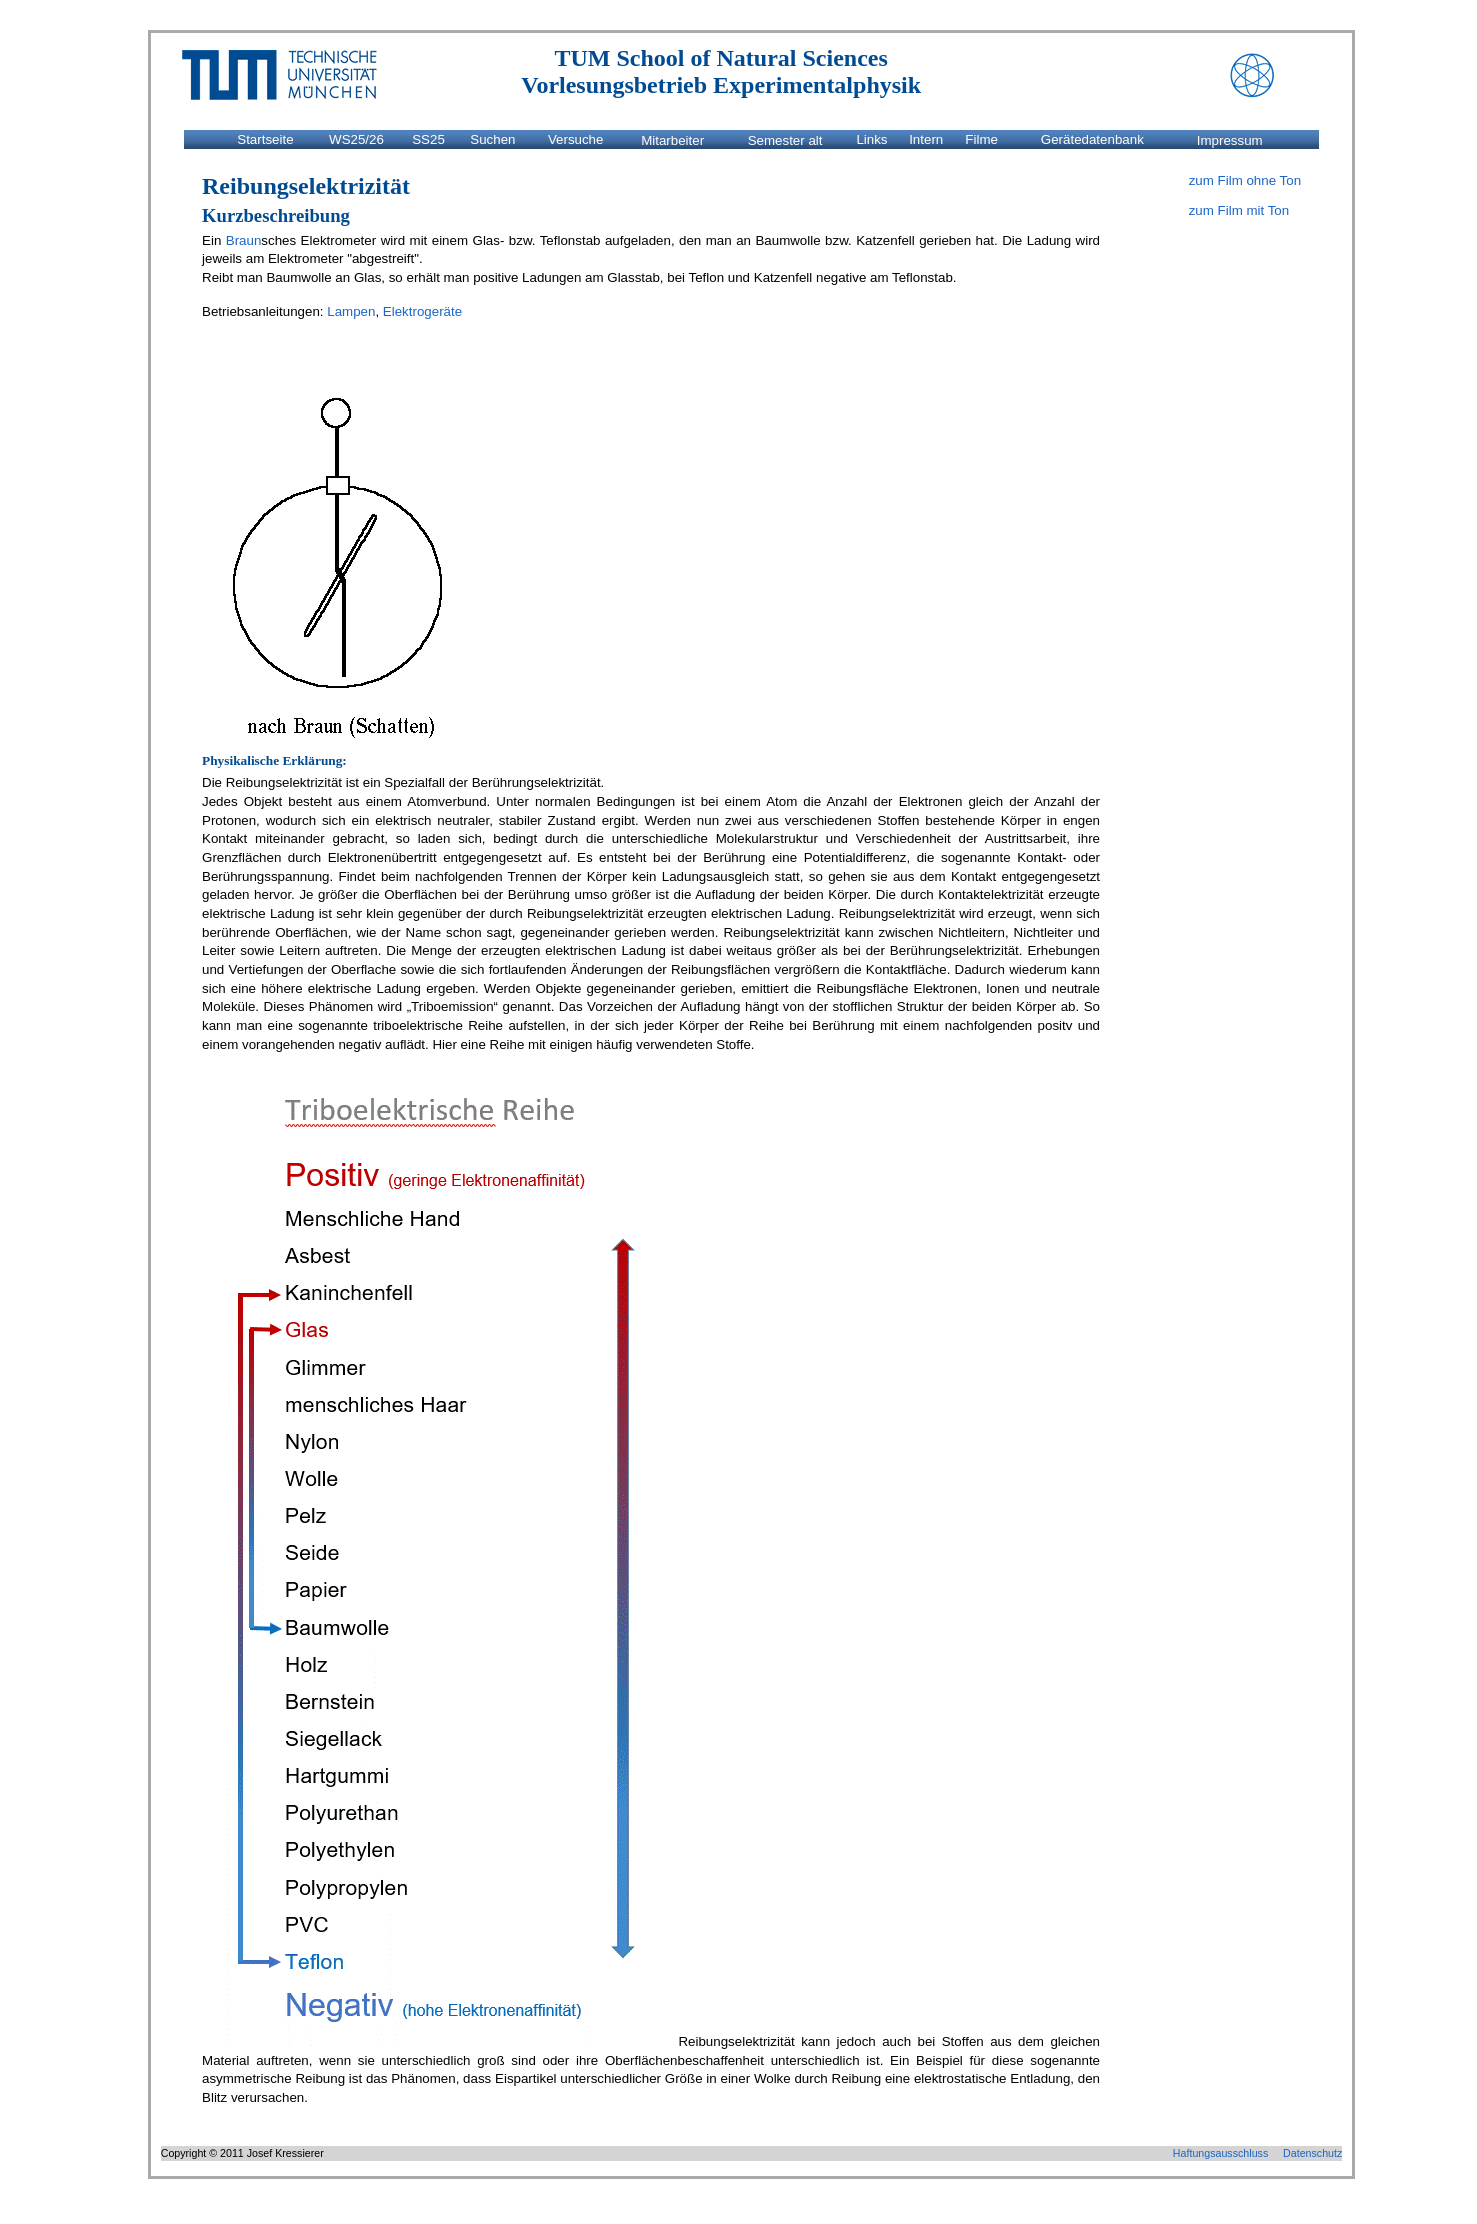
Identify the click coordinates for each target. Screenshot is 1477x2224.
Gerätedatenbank (1092, 139)
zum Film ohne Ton (1245, 180)
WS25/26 (356, 139)
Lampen (351, 311)
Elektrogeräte (422, 311)
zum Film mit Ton (1239, 210)
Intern (926, 139)
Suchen (492, 139)
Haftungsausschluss (1220, 2153)
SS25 (428, 139)
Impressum (1230, 139)
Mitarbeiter (672, 139)
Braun (244, 240)
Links (871, 139)
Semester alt (785, 139)
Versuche (576, 139)
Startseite (265, 139)
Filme (981, 139)
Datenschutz (1312, 2153)
